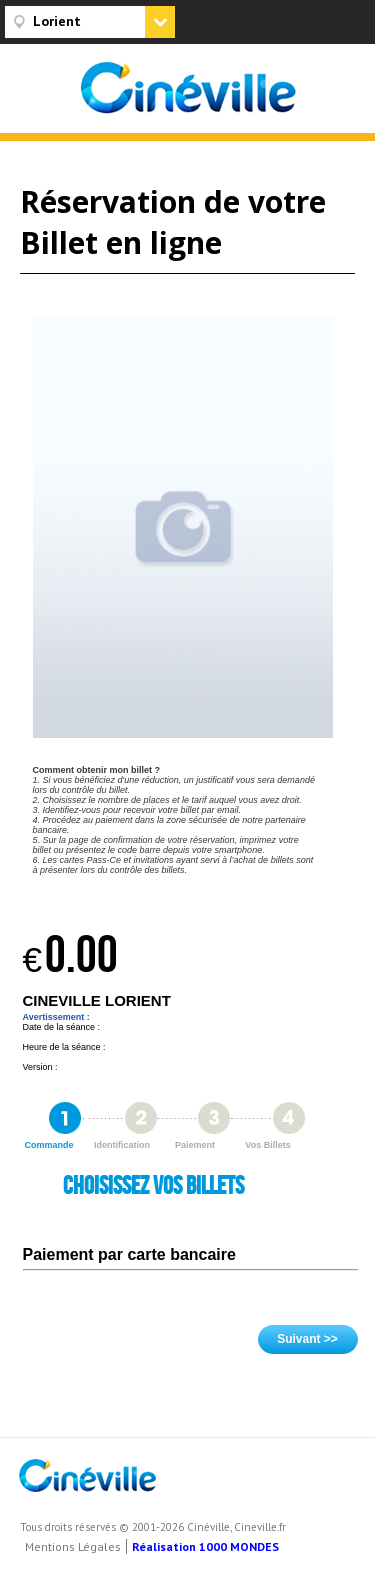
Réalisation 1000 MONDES (205, 1546)
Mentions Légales (73, 1546)
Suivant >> (307, 1339)
